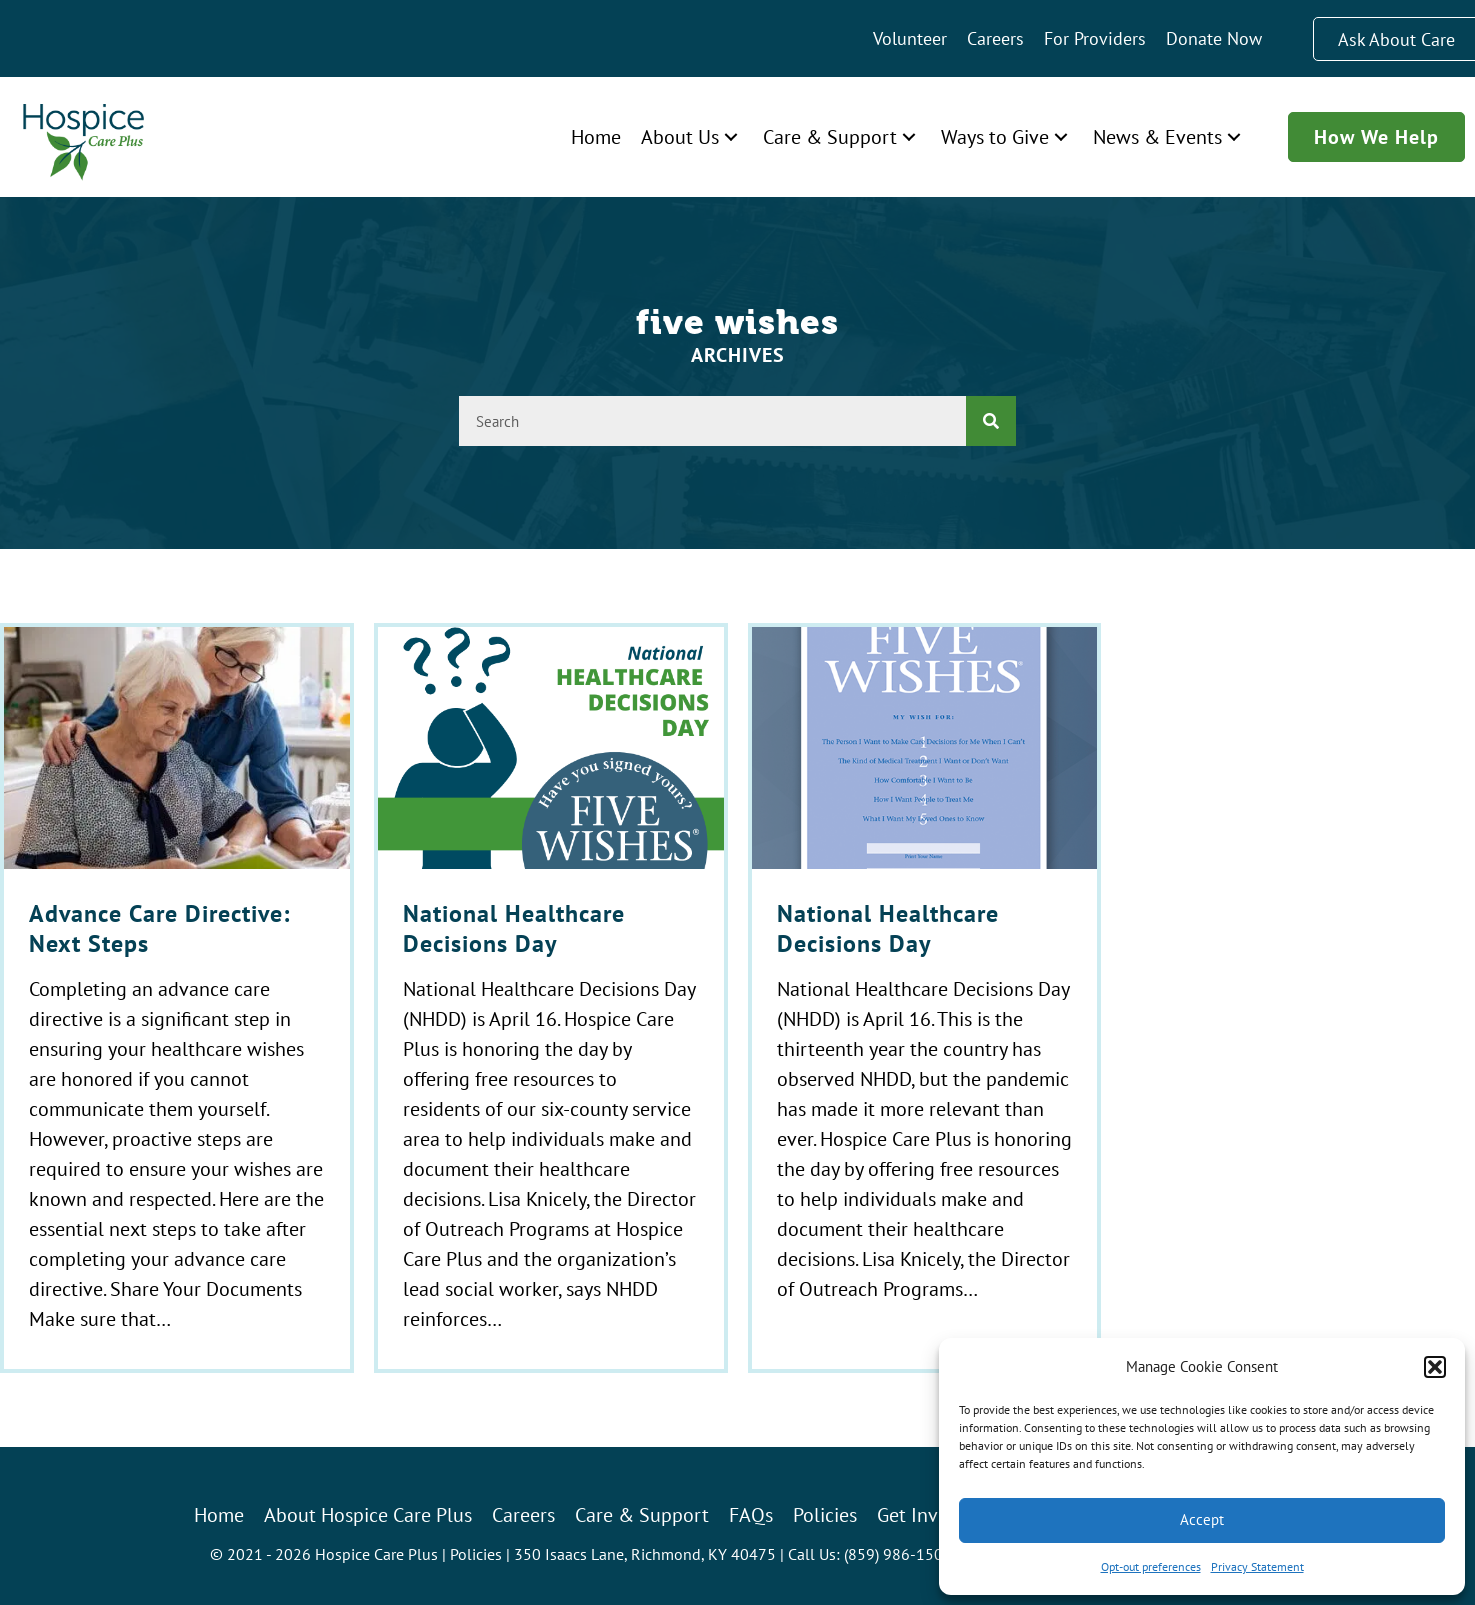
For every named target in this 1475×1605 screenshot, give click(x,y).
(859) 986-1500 (898, 1554)
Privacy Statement (1257, 1566)
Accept (1202, 1519)
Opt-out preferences (1151, 1566)
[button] (1435, 1367)
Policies (476, 1554)
